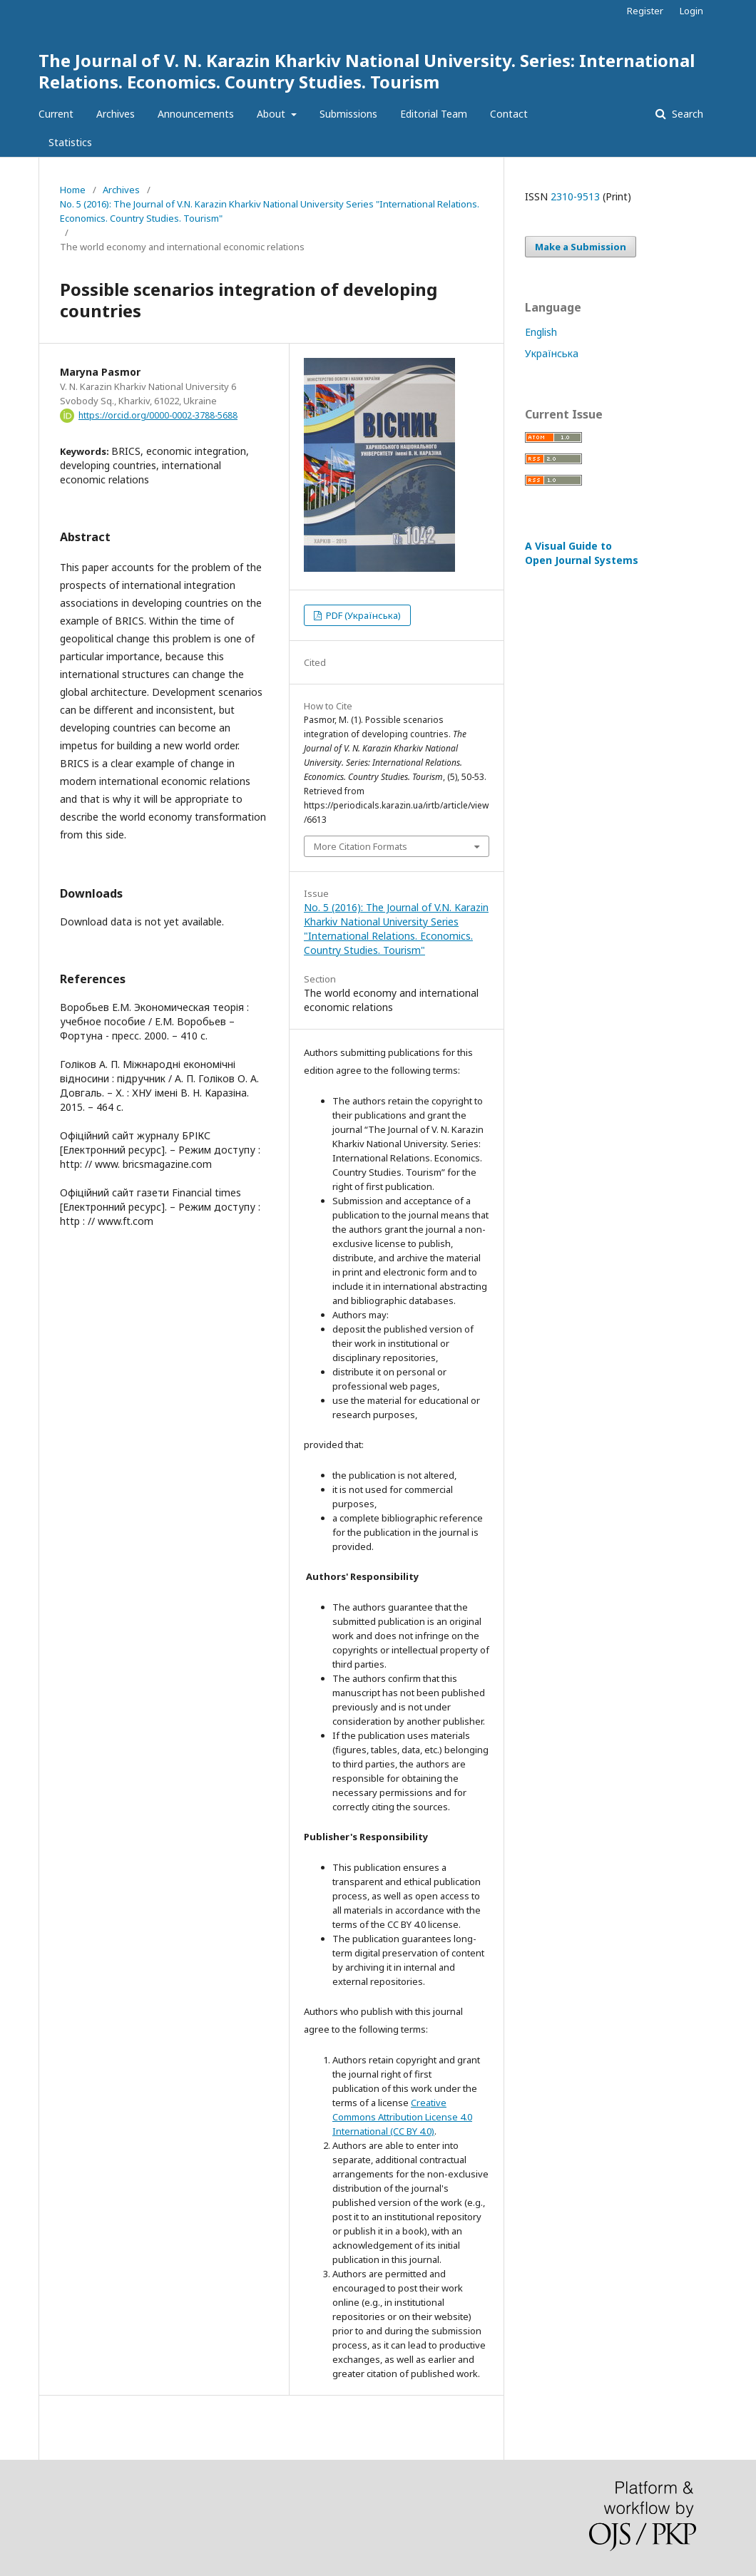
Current (56, 113)
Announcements (196, 113)
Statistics (70, 142)
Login (691, 10)
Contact (509, 113)
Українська (551, 353)
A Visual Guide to (581, 553)
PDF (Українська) (362, 615)
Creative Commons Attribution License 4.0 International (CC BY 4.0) (402, 2117)
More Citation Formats (360, 846)
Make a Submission (580, 246)
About (272, 113)
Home (73, 189)
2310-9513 (575, 196)
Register (645, 10)
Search (686, 113)
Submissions (348, 113)
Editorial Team (433, 113)
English (541, 332)
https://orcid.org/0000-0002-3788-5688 (157, 415)
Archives (115, 113)
